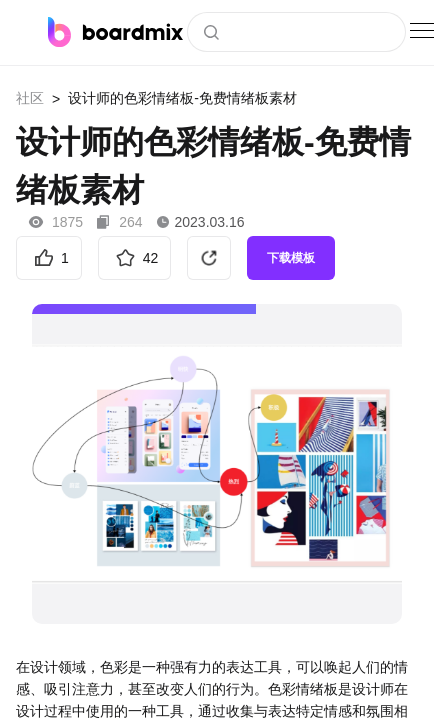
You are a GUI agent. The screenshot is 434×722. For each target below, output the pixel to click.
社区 (30, 98)
